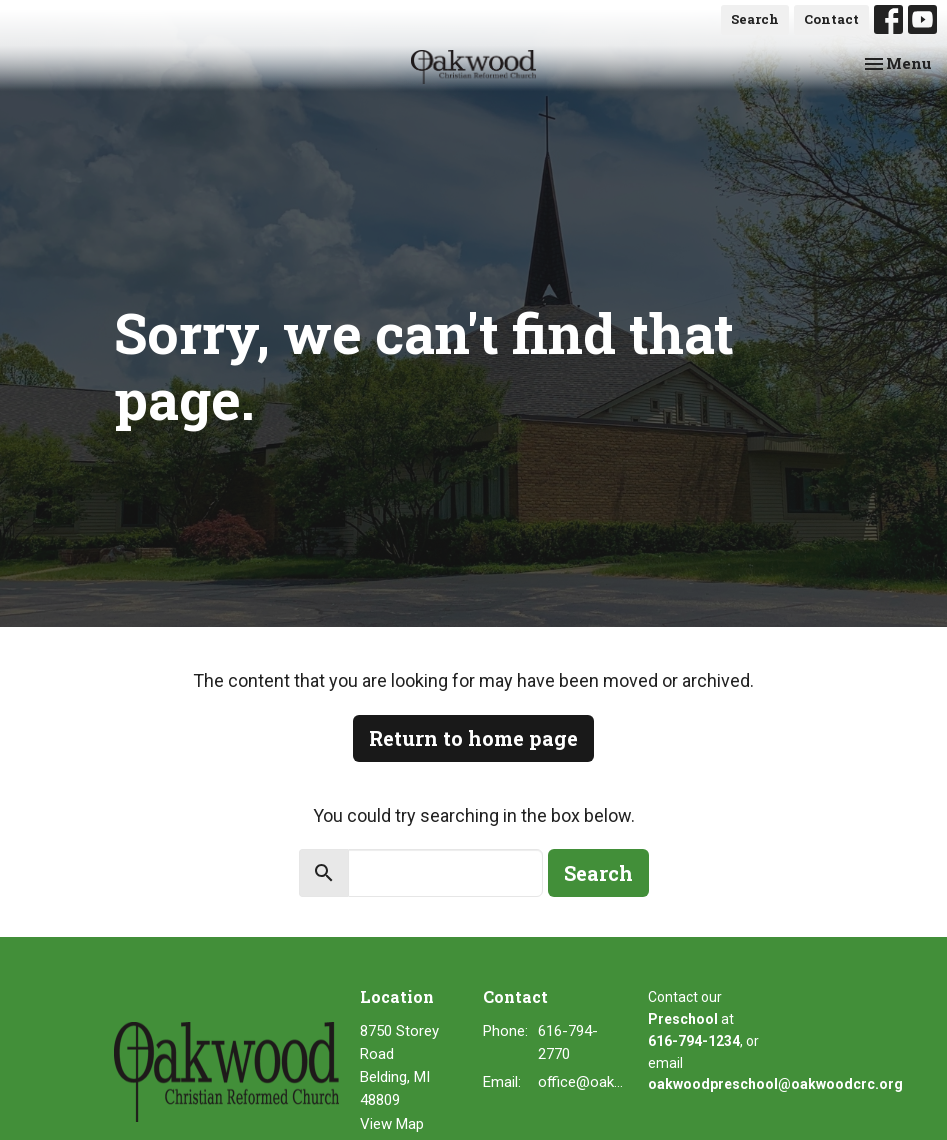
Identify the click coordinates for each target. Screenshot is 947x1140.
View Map (392, 1124)
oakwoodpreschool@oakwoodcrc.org (775, 1084)
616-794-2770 (568, 1042)
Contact (831, 19)
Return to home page (473, 738)
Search (755, 19)
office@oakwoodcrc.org (582, 1082)
